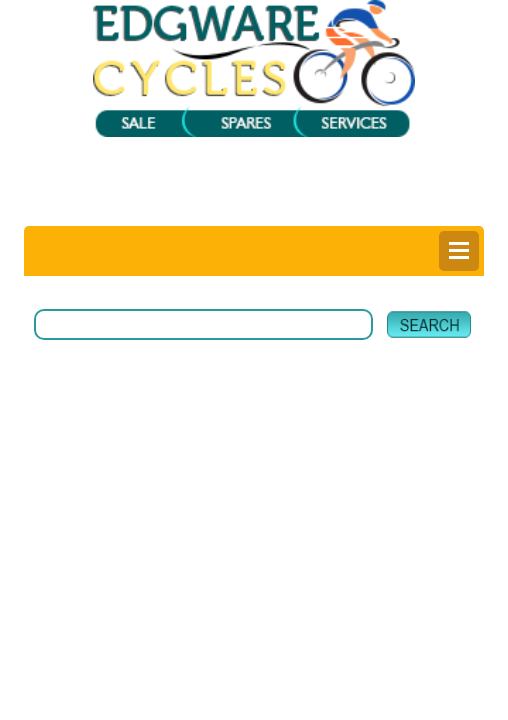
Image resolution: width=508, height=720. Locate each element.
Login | (144, 209)
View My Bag (320, 173)
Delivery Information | (301, 209)
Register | (203, 209)
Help (382, 209)
